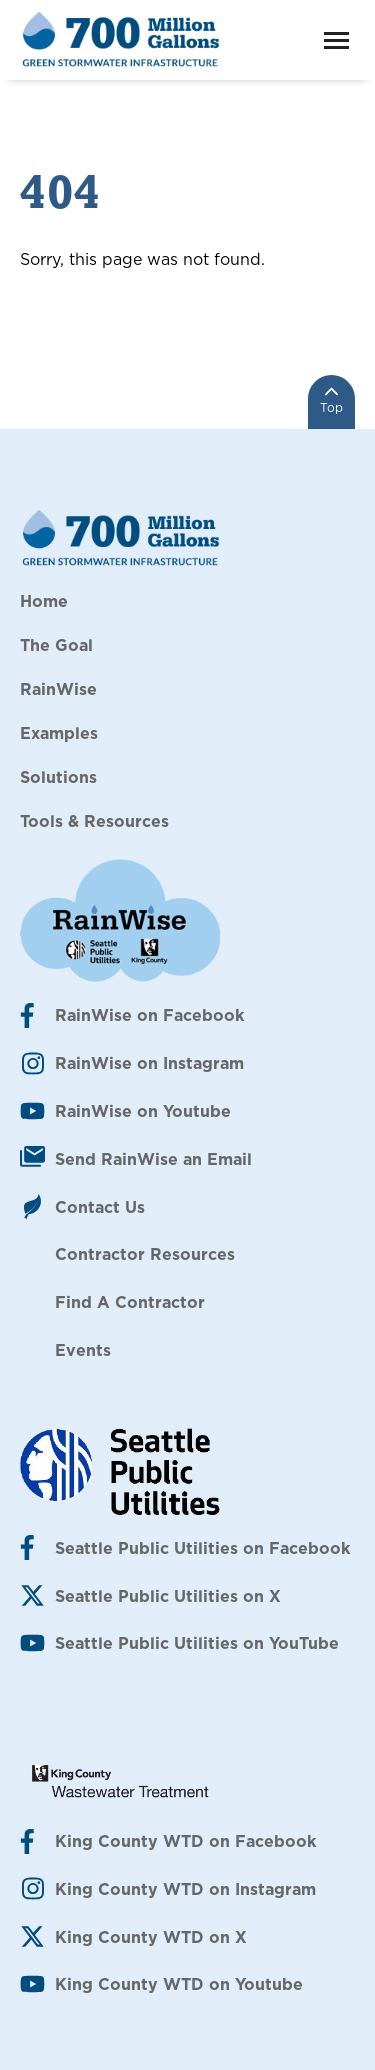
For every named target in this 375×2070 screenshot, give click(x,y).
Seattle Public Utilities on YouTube (197, 1643)
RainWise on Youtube (143, 1111)
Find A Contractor (130, 1302)
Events (83, 1350)
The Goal (56, 645)
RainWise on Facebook (149, 1015)
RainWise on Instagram (149, 1063)
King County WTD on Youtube (179, 1984)
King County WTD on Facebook (185, 1841)
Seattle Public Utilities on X (168, 1596)
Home (44, 601)
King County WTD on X (151, 1937)
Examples (59, 733)
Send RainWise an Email (153, 1159)
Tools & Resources (94, 821)
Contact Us (100, 1207)
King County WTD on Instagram (185, 1889)
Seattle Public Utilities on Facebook (202, 1548)
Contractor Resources (145, 1254)
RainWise (58, 689)
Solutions (58, 777)
